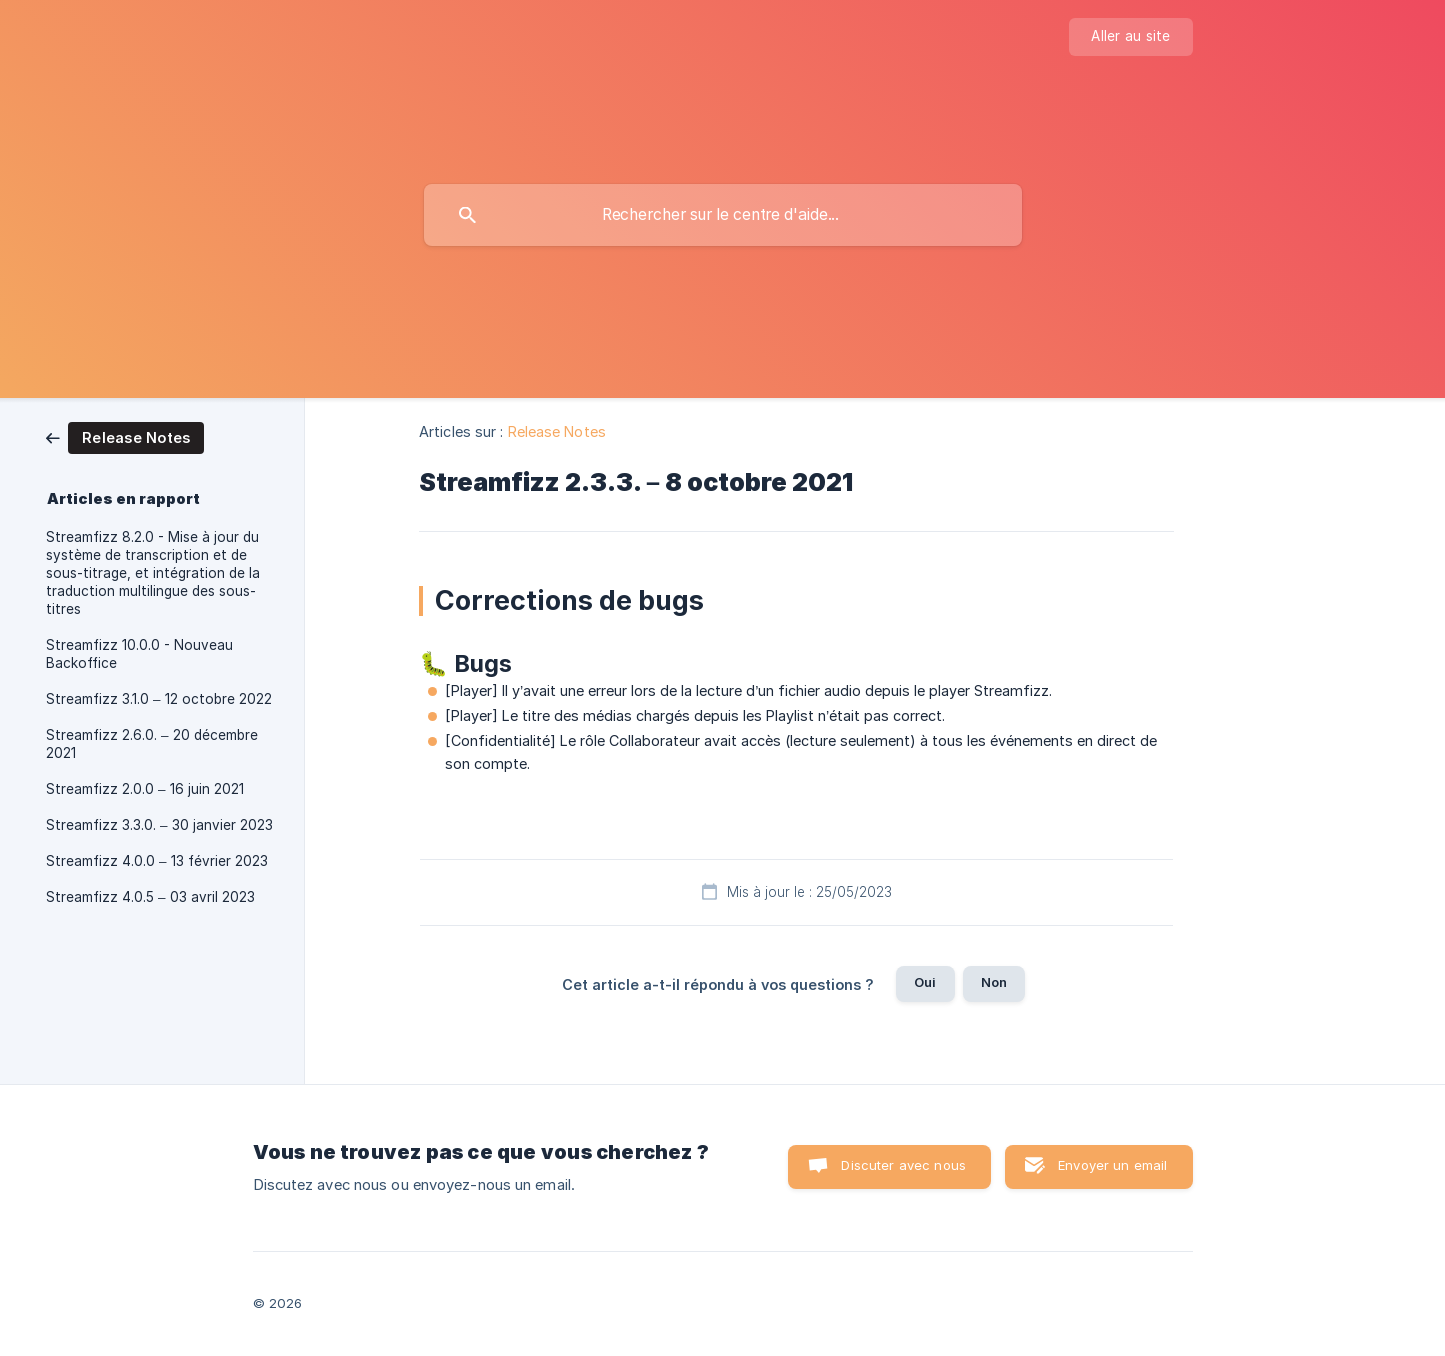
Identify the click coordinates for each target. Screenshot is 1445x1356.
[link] (125, 436)
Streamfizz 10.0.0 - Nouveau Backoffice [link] (139, 654)
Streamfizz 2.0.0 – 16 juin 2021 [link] (145, 789)
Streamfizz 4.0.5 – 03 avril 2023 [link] (150, 897)
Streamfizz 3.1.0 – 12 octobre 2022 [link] (159, 699)
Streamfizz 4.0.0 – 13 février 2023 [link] (157, 861)
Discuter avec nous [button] (903, 1165)
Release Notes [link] (557, 431)
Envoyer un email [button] (1112, 1165)
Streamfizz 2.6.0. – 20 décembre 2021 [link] (152, 744)
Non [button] (994, 982)
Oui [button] (925, 982)
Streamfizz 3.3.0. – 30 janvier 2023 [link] (159, 825)
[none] (1130, 37)
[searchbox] (723, 215)
